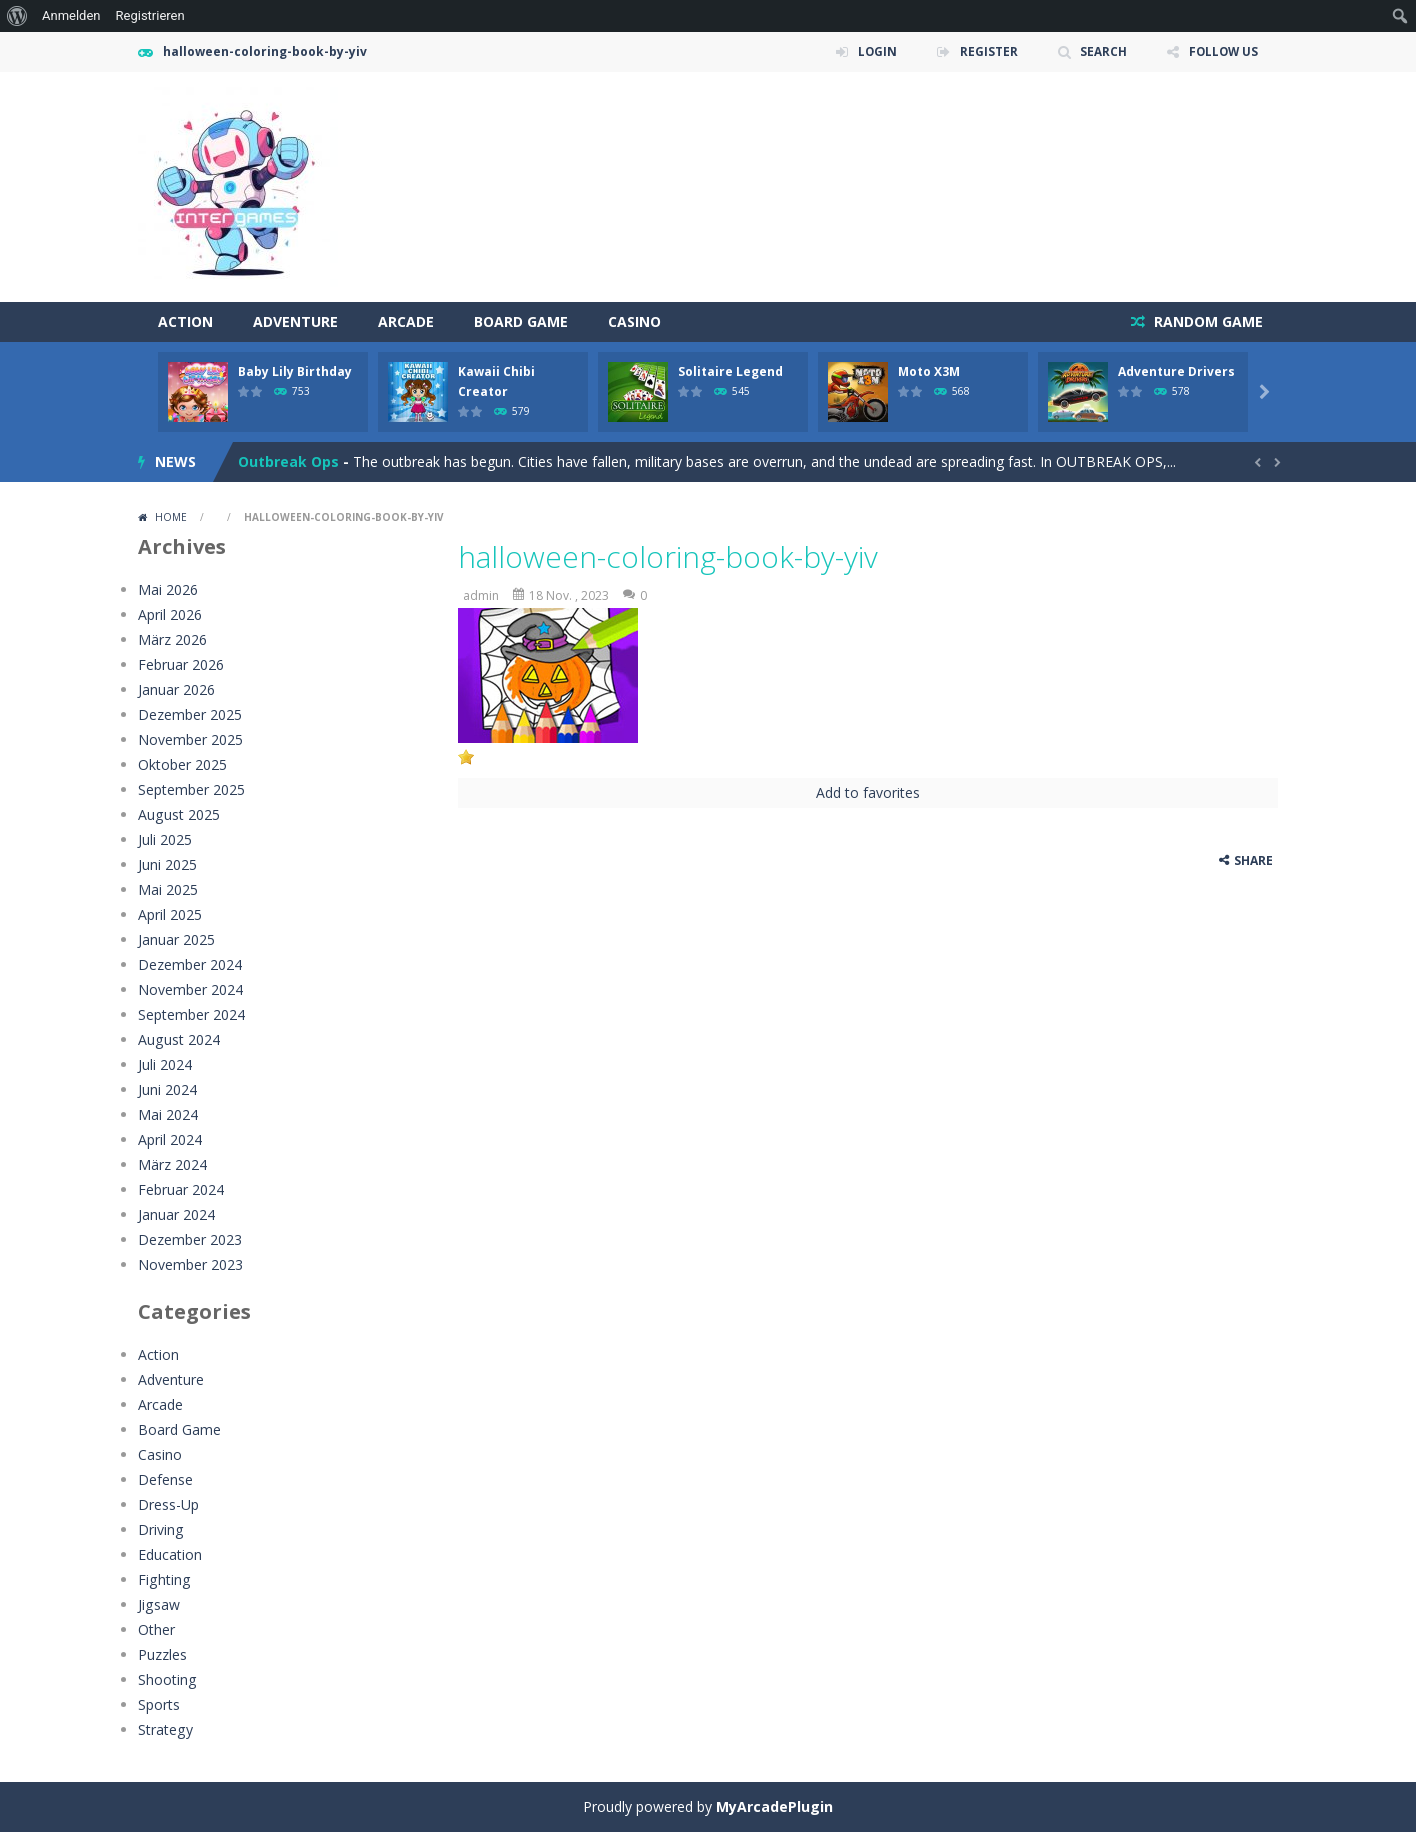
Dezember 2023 (190, 1239)
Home (171, 517)
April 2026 (170, 614)
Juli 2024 (165, 1064)
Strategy (165, 1729)
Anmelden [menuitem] (71, 15)
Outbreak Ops (288, 461)
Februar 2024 (181, 1189)
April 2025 (170, 914)
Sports (159, 1704)
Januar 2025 (176, 939)
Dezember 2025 (190, 714)
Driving (160, 1529)
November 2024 (190, 989)
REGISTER (985, 51)
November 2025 (190, 739)
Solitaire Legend (730, 371)
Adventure (295, 321)
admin (481, 595)
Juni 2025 (167, 864)
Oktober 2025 (182, 764)
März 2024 (172, 1164)
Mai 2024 (168, 1114)
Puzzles (162, 1654)
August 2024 (178, 1039)
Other (156, 1629)
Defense (165, 1479)
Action (185, 321)
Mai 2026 (168, 589)
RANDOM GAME (1206, 321)
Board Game (521, 321)
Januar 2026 (176, 689)
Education (170, 1554)
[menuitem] (17, 16)
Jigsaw (158, 1604)
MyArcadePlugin (774, 1806)
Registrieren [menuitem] (150, 15)
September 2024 (191, 1014)
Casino (634, 321)
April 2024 (170, 1139)
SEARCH (1100, 51)
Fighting (163, 1579)
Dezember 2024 (190, 964)
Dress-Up (168, 1504)
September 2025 (191, 789)
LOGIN (873, 51)
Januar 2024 (176, 1214)
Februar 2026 (181, 664)
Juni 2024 (167, 1089)
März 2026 (172, 639)
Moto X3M (929, 371)
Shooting (167, 1679)
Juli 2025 (165, 839)
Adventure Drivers (1176, 371)
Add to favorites (868, 792)
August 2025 (178, 814)
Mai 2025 (168, 889)
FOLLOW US (1222, 51)
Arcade (406, 321)
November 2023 (190, 1264)
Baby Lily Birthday (295, 371)
